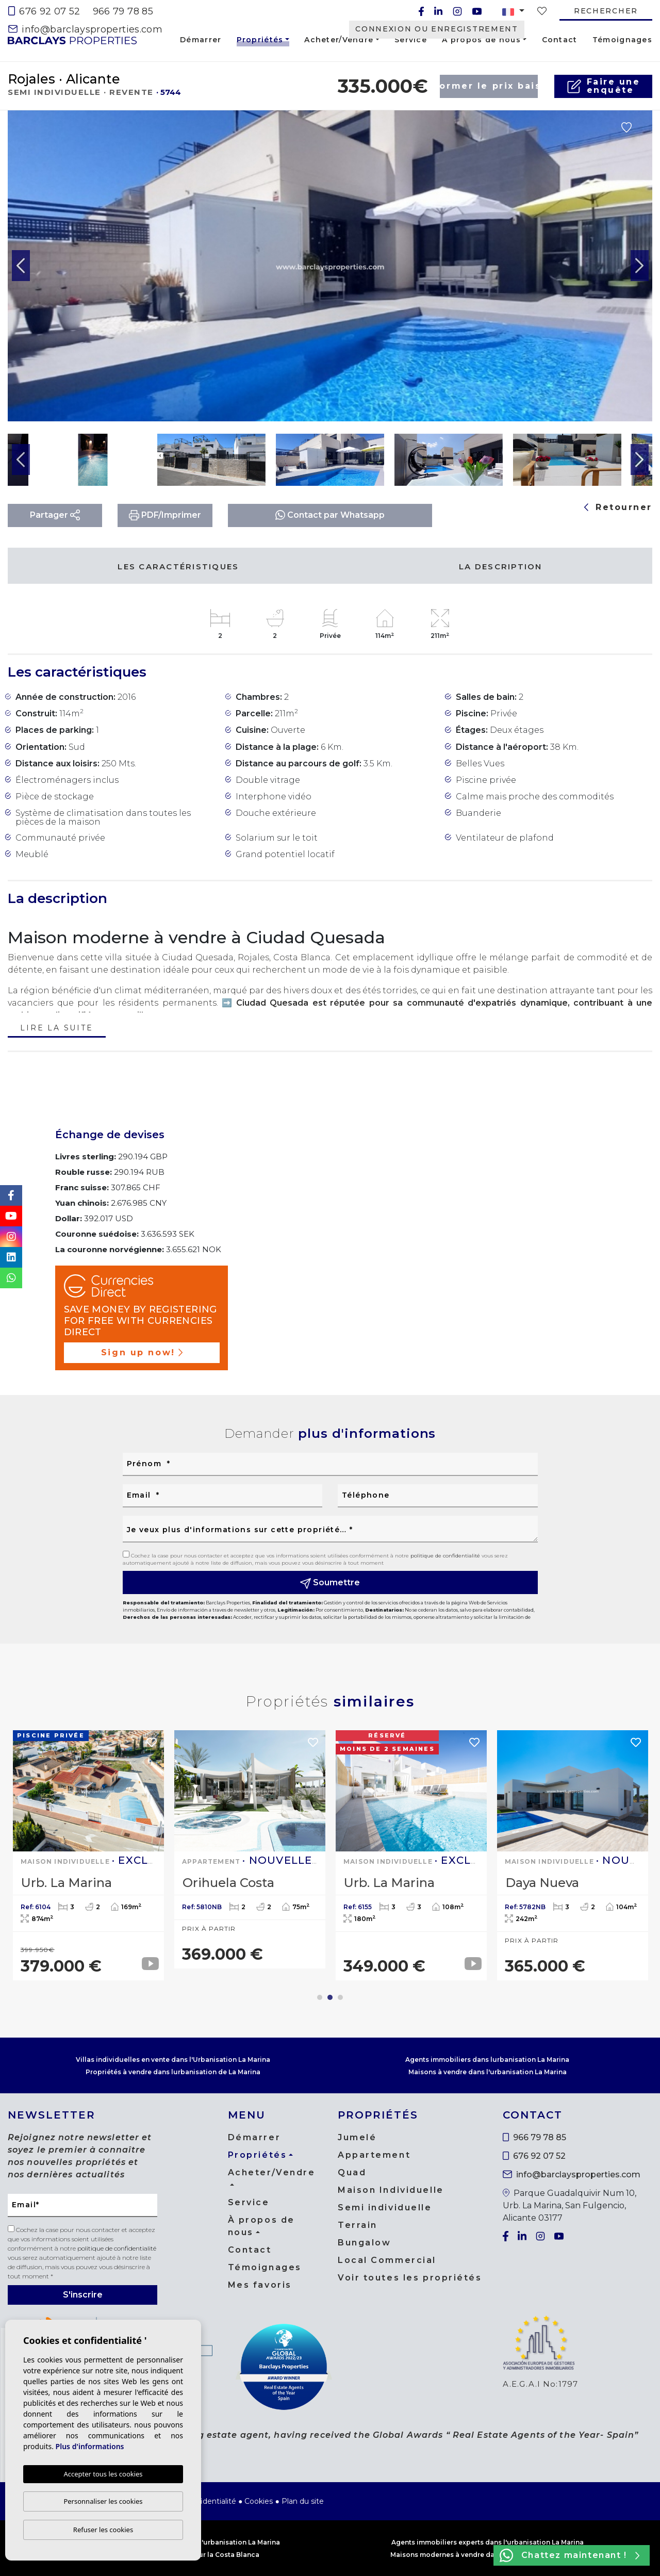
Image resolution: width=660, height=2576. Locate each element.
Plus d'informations (90, 2446)
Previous (21, 265)
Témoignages (622, 39)
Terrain (357, 2225)
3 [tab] (340, 1997)
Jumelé (357, 2137)
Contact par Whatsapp (330, 515)
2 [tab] (330, 1997)
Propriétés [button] (260, 41)
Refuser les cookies (103, 2529)
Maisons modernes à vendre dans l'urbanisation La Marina (487, 2554)
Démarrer (200, 39)
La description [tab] (500, 566)
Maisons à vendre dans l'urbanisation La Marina (487, 2072)
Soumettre (330, 1583)
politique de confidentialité (446, 1555)
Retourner (618, 507)
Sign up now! (142, 1352)
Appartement (374, 2155)
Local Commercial (387, 2260)
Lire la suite (56, 1028)
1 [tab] (319, 1997)
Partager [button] (55, 515)
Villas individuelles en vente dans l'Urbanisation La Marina (173, 2059)
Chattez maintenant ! (569, 2555)
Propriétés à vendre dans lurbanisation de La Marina (173, 2072)
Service (410, 39)
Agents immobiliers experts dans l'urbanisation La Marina (487, 2542)
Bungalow (364, 2242)
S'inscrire (83, 2295)
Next (639, 265)
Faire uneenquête (603, 86)
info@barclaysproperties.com (85, 29)
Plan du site (303, 2501)
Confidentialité (210, 2501)
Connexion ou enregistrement (436, 29)
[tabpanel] (88, 1855)
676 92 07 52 (44, 11)
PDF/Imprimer (165, 515)
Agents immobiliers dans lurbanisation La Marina (487, 2059)
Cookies (258, 2501)
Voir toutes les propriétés (410, 2278)
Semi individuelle (385, 2207)
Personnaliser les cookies (102, 2501)
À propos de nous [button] (481, 39)
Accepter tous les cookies (102, 2474)
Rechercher (606, 10)
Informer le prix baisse (489, 86)
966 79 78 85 (123, 11)
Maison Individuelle (391, 2190)
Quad (352, 2172)
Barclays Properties (72, 40)
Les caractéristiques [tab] (178, 566)
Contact (560, 39)
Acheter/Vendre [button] (338, 39)
